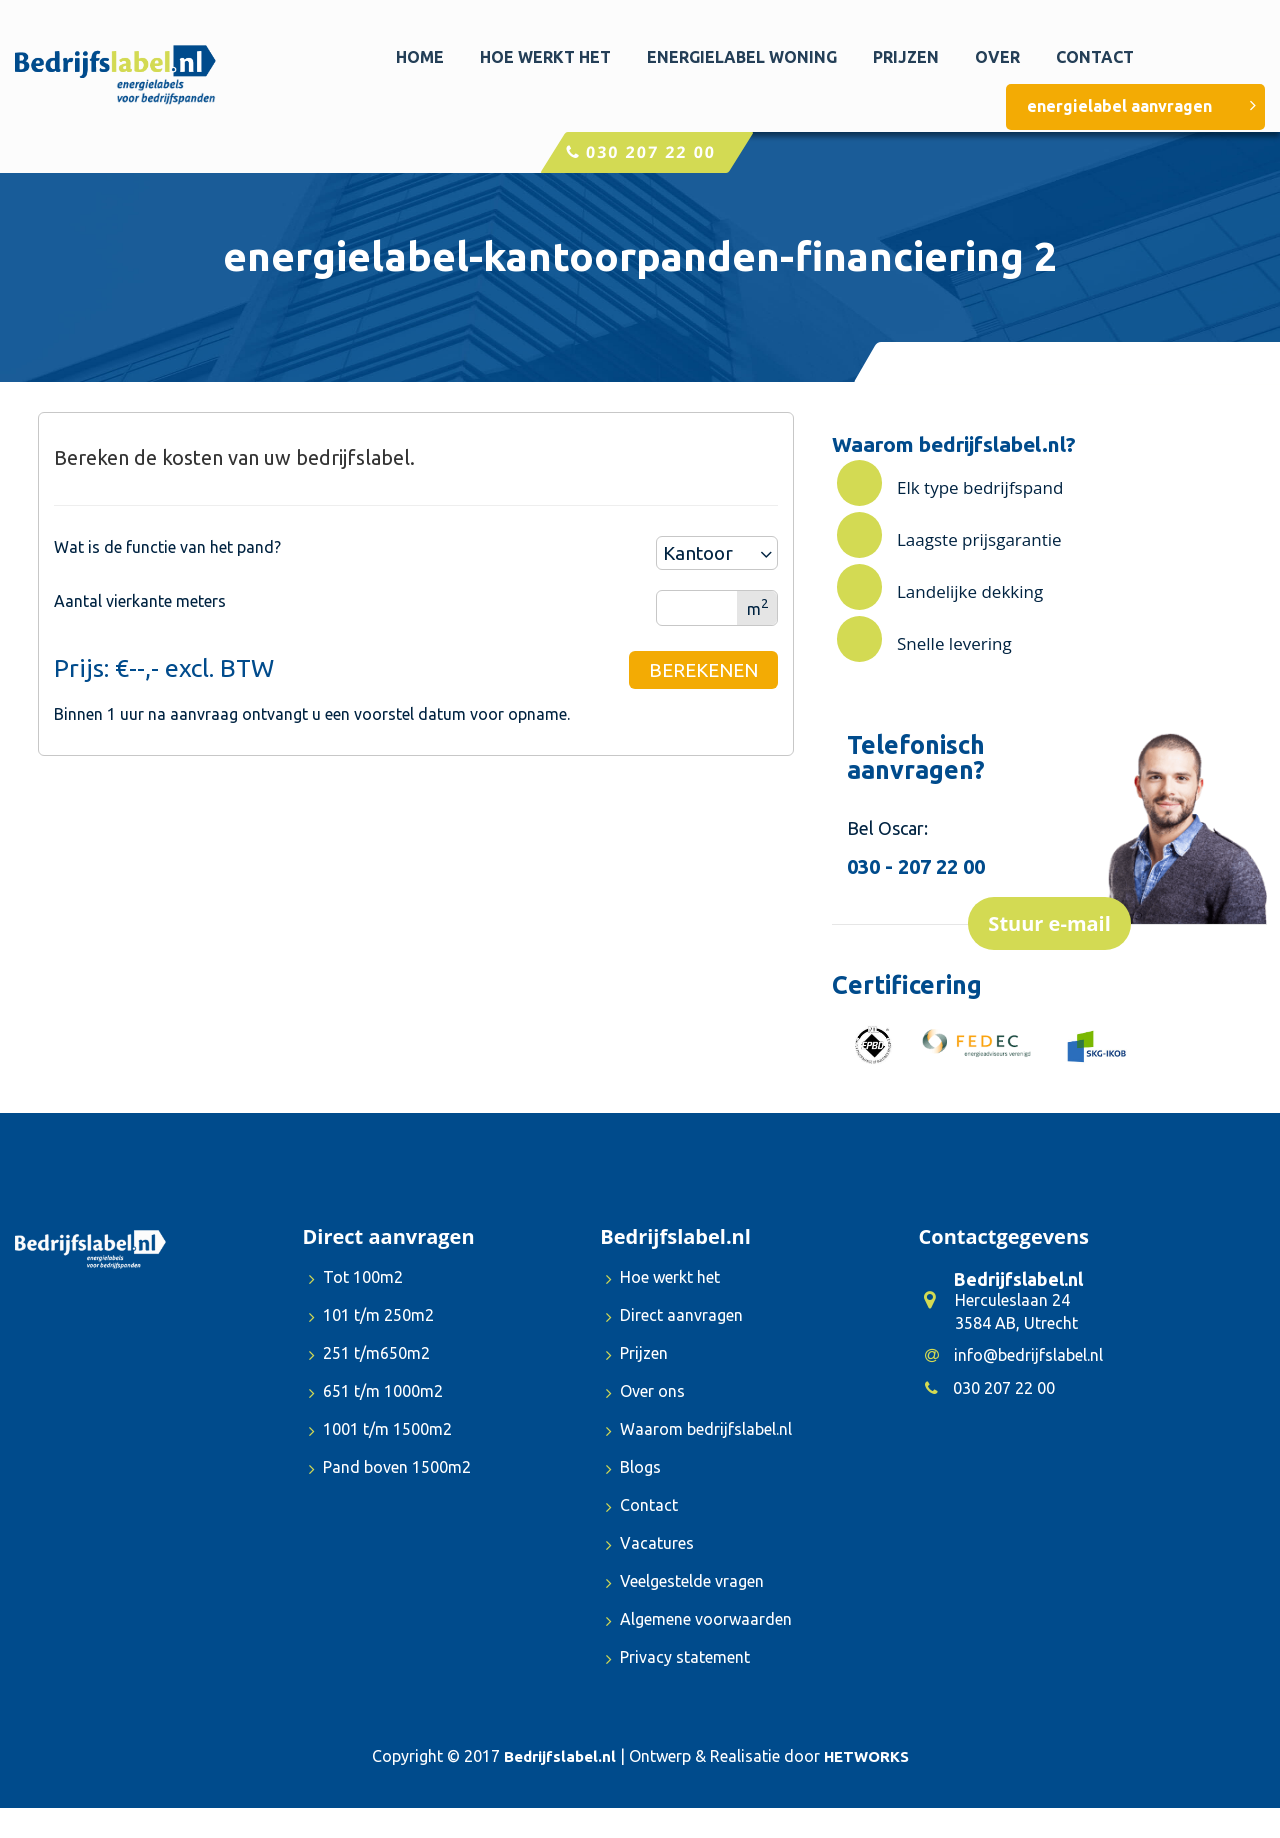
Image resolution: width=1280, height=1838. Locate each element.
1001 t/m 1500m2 (380, 1431)
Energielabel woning (742, 57)
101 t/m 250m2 (371, 1317)
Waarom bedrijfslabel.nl (699, 1431)
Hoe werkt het (545, 57)
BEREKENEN (703, 670)
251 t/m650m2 (369, 1355)
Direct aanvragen (674, 1317)
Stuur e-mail (1049, 923)
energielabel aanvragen (1142, 105)
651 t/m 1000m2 (376, 1393)
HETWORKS (866, 1756)
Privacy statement (678, 1659)
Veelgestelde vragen (685, 1583)
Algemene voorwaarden (699, 1621)
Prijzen (906, 57)
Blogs (633, 1469)
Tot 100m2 (356, 1279)
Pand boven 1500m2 (390, 1469)
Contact (1095, 57)
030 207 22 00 (640, 152)
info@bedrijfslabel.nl (1014, 1355)
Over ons (645, 1393)
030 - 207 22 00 (916, 866)
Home (420, 57)
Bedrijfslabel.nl (560, 1756)
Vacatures (650, 1545)
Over (997, 57)
